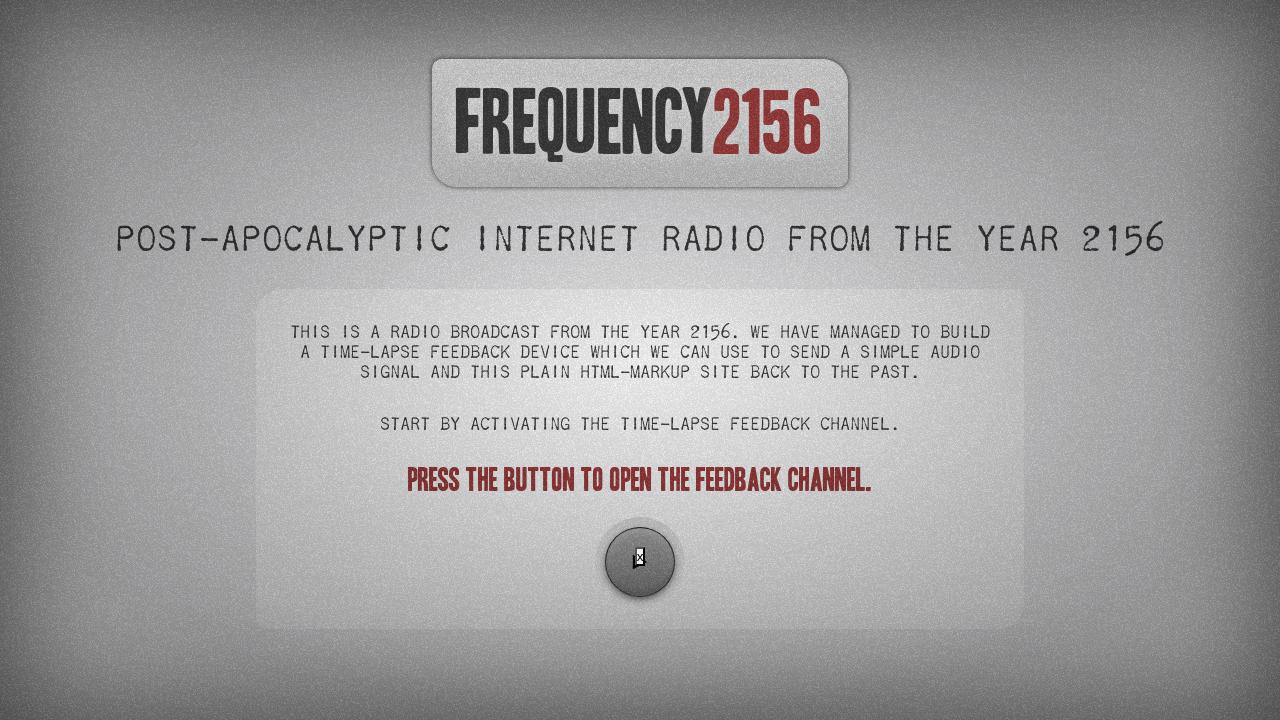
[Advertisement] (640, 641)
